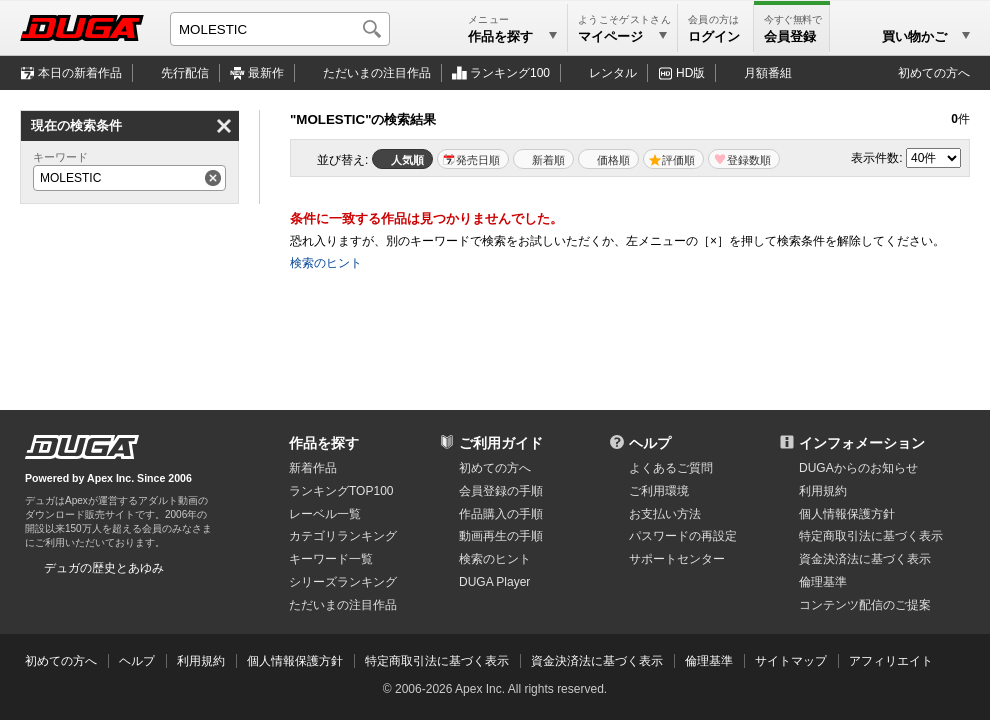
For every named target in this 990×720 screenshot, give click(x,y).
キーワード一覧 (331, 559)
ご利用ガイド (501, 443)
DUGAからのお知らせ (858, 468)
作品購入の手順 (501, 514)
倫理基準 (823, 582)
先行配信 (185, 73)
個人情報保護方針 (847, 514)
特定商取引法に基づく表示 (437, 661)
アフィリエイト (891, 661)
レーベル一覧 (325, 514)
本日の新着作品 (80, 73)
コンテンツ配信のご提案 (865, 605)
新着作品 (313, 468)
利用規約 (823, 491)
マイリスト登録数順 (744, 159)
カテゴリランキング (343, 536)
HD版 (690, 73)
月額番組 (768, 73)
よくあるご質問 (671, 468)
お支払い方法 (665, 514)
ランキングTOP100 (341, 491)
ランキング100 (510, 73)
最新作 (266, 73)
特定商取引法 (871, 536)
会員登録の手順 (501, 491)
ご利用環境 (659, 491)
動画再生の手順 (501, 536)
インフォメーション (862, 443)
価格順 (613, 160)
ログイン (714, 36)
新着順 (548, 160)
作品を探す (324, 443)
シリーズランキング (343, 582)
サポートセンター (677, 559)
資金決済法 (865, 559)
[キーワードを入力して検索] (280, 29)
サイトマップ (791, 661)
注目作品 (377, 73)
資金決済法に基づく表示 (597, 661)
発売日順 (478, 160)
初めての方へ (934, 73)
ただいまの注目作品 (343, 605)
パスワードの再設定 (683, 536)
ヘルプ (650, 443)
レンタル (613, 73)
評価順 (678, 160)
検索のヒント (326, 263)
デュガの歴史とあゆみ (104, 568)
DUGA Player (494, 582)
